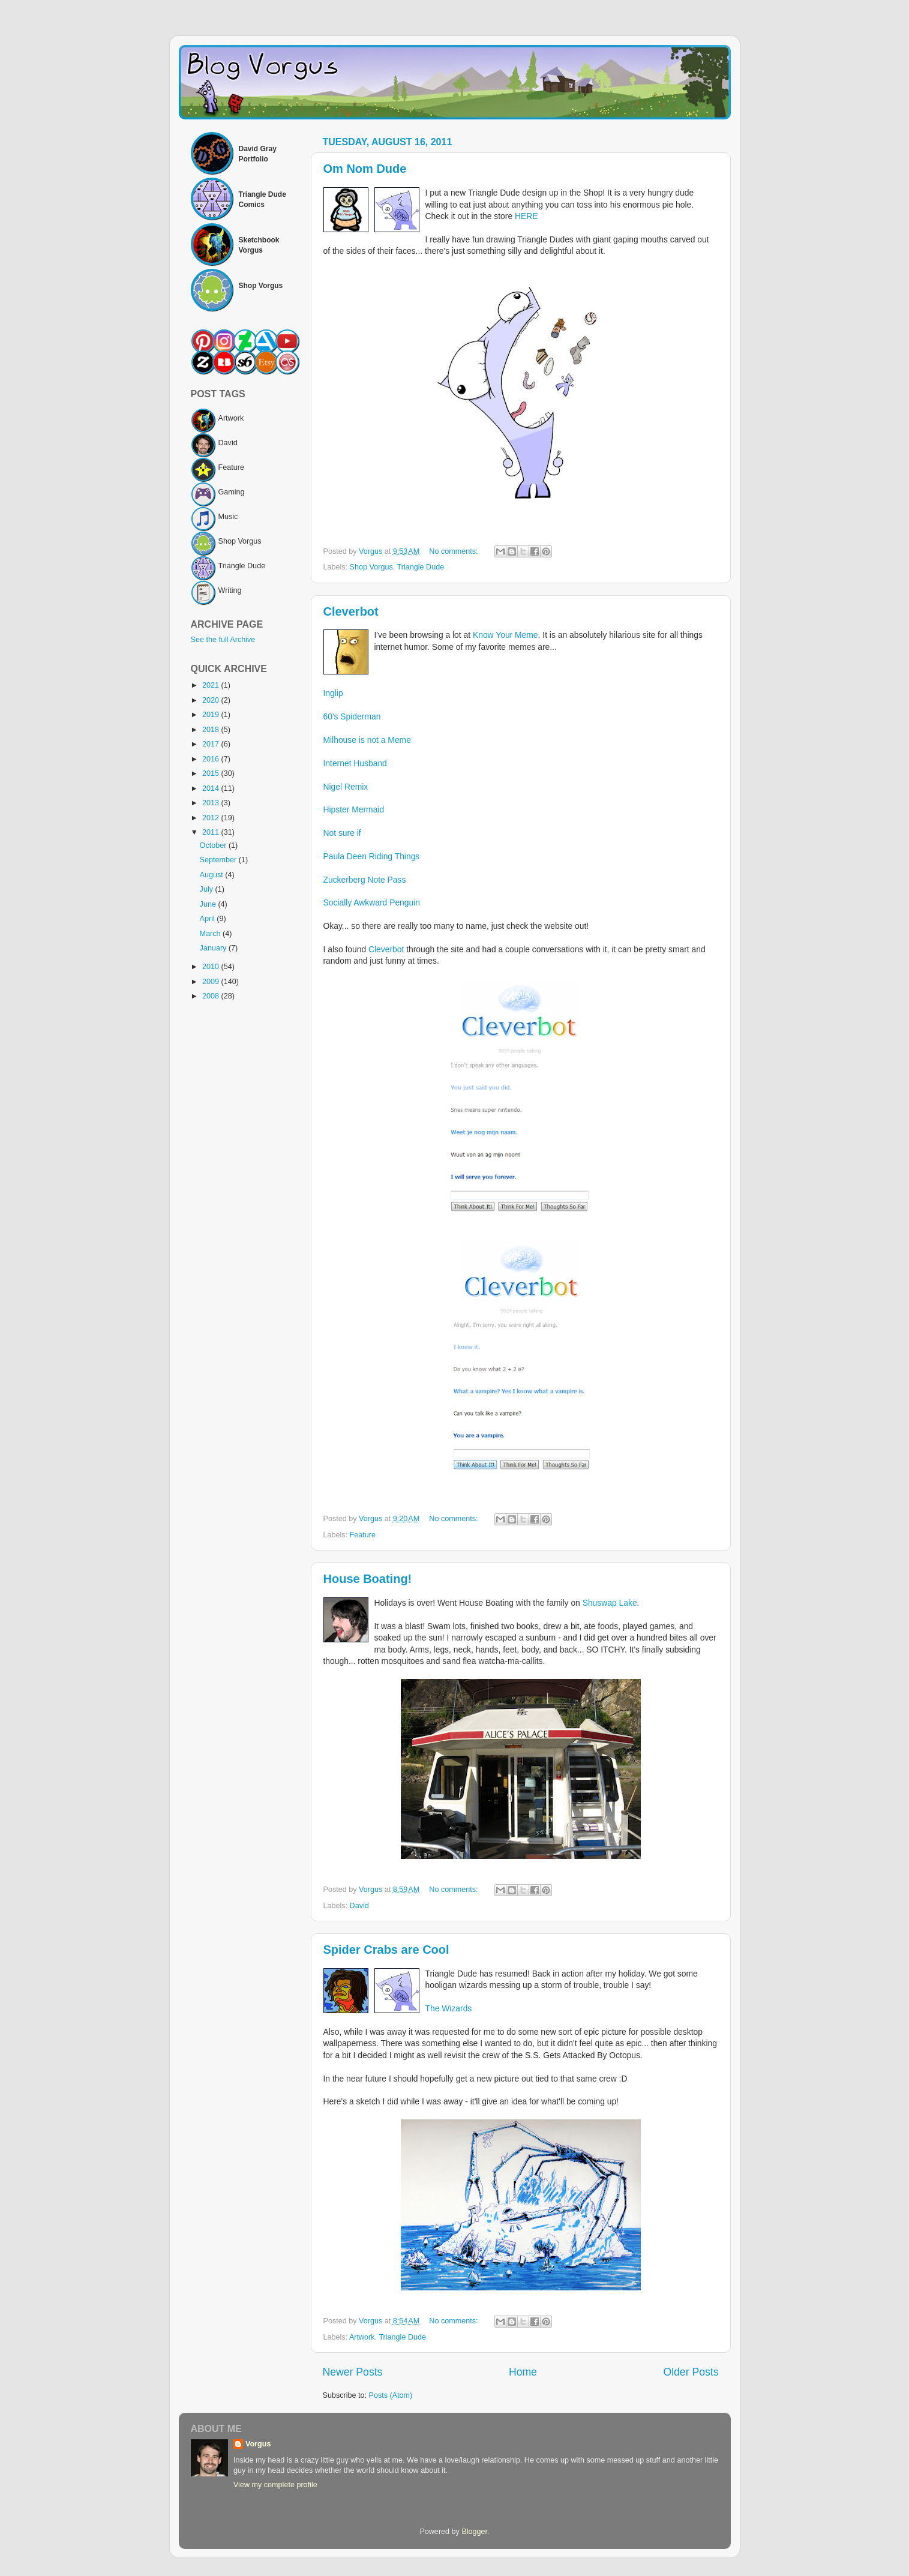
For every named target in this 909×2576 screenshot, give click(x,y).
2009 (211, 981)
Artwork (362, 2337)
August (213, 875)
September (219, 860)
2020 (211, 700)
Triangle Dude (421, 567)
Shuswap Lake (610, 1603)
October (214, 845)
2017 (211, 744)
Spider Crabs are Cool (386, 1949)
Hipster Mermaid (354, 809)
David (359, 1906)
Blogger (474, 2531)
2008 (211, 996)
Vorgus (258, 2444)
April (208, 918)
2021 (211, 685)
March (211, 933)
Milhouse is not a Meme (367, 740)
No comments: (454, 551)
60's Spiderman (352, 716)
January (214, 948)
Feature (363, 1535)
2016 (211, 759)
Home (523, 2372)
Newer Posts (353, 2372)
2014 (211, 788)
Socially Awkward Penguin (372, 902)
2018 (211, 729)
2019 (211, 714)
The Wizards (448, 2008)
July (207, 889)
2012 (211, 818)
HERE (526, 216)
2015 (211, 773)
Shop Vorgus (371, 567)
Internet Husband (355, 763)
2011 (211, 832)
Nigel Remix (345, 786)
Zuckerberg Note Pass (364, 879)
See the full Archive (223, 639)
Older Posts (690, 2372)
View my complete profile (275, 2485)
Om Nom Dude (365, 168)
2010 (211, 966)
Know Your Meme (505, 635)
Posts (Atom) (391, 2395)
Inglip (333, 693)
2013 (211, 803)
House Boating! (367, 1578)
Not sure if (342, 833)
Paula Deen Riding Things (371, 856)
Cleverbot (351, 611)
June (209, 904)
